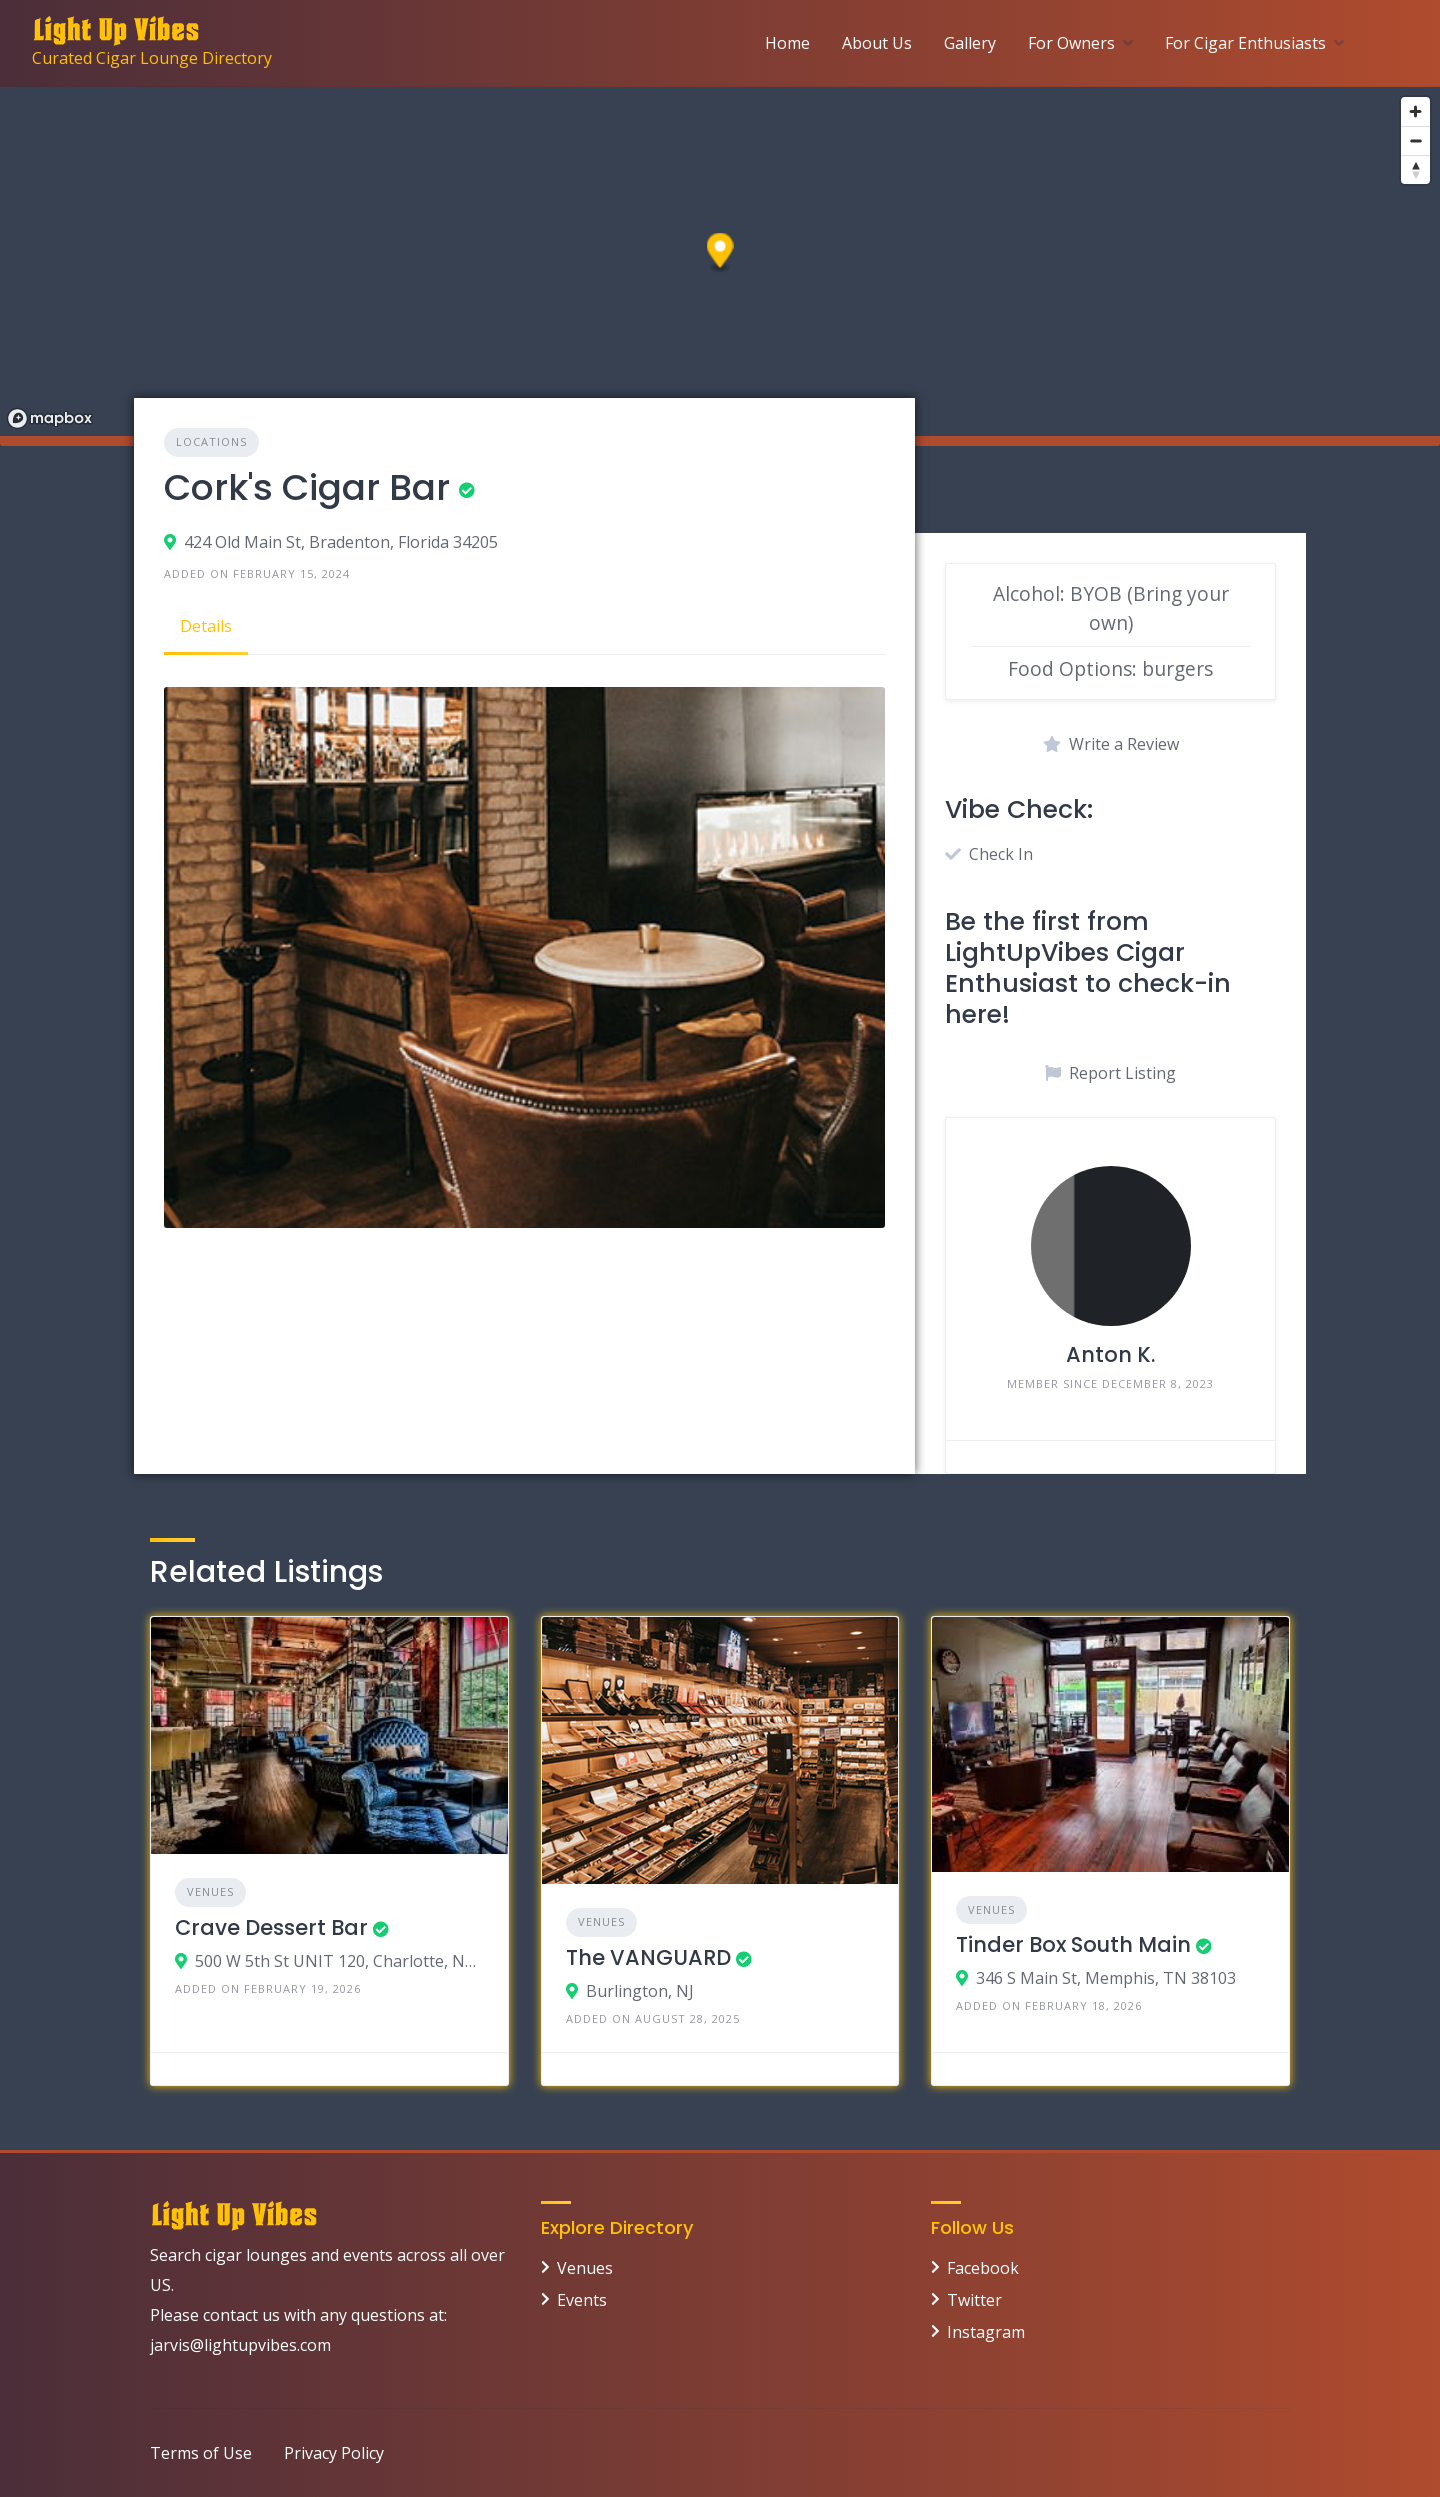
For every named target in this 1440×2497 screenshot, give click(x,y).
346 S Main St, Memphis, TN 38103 (1106, 1978)
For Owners (1071, 43)
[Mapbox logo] (50, 418)
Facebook (983, 2268)
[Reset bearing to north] (1415, 169)
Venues (210, 1891)
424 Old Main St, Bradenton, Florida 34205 (341, 542)
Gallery (970, 43)
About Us (877, 43)
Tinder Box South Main (1073, 1944)
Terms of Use (201, 2453)
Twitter (974, 2300)
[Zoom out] (1415, 140)
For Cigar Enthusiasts (1245, 43)
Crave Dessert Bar (271, 1927)
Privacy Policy (334, 2453)
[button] (720, 253)
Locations (211, 441)
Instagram (986, 2332)
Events (582, 2300)
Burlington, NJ (640, 1991)
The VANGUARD (648, 1957)
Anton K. (1110, 1354)
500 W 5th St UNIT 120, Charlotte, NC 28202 (339, 1961)
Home (787, 43)
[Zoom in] (1415, 111)
